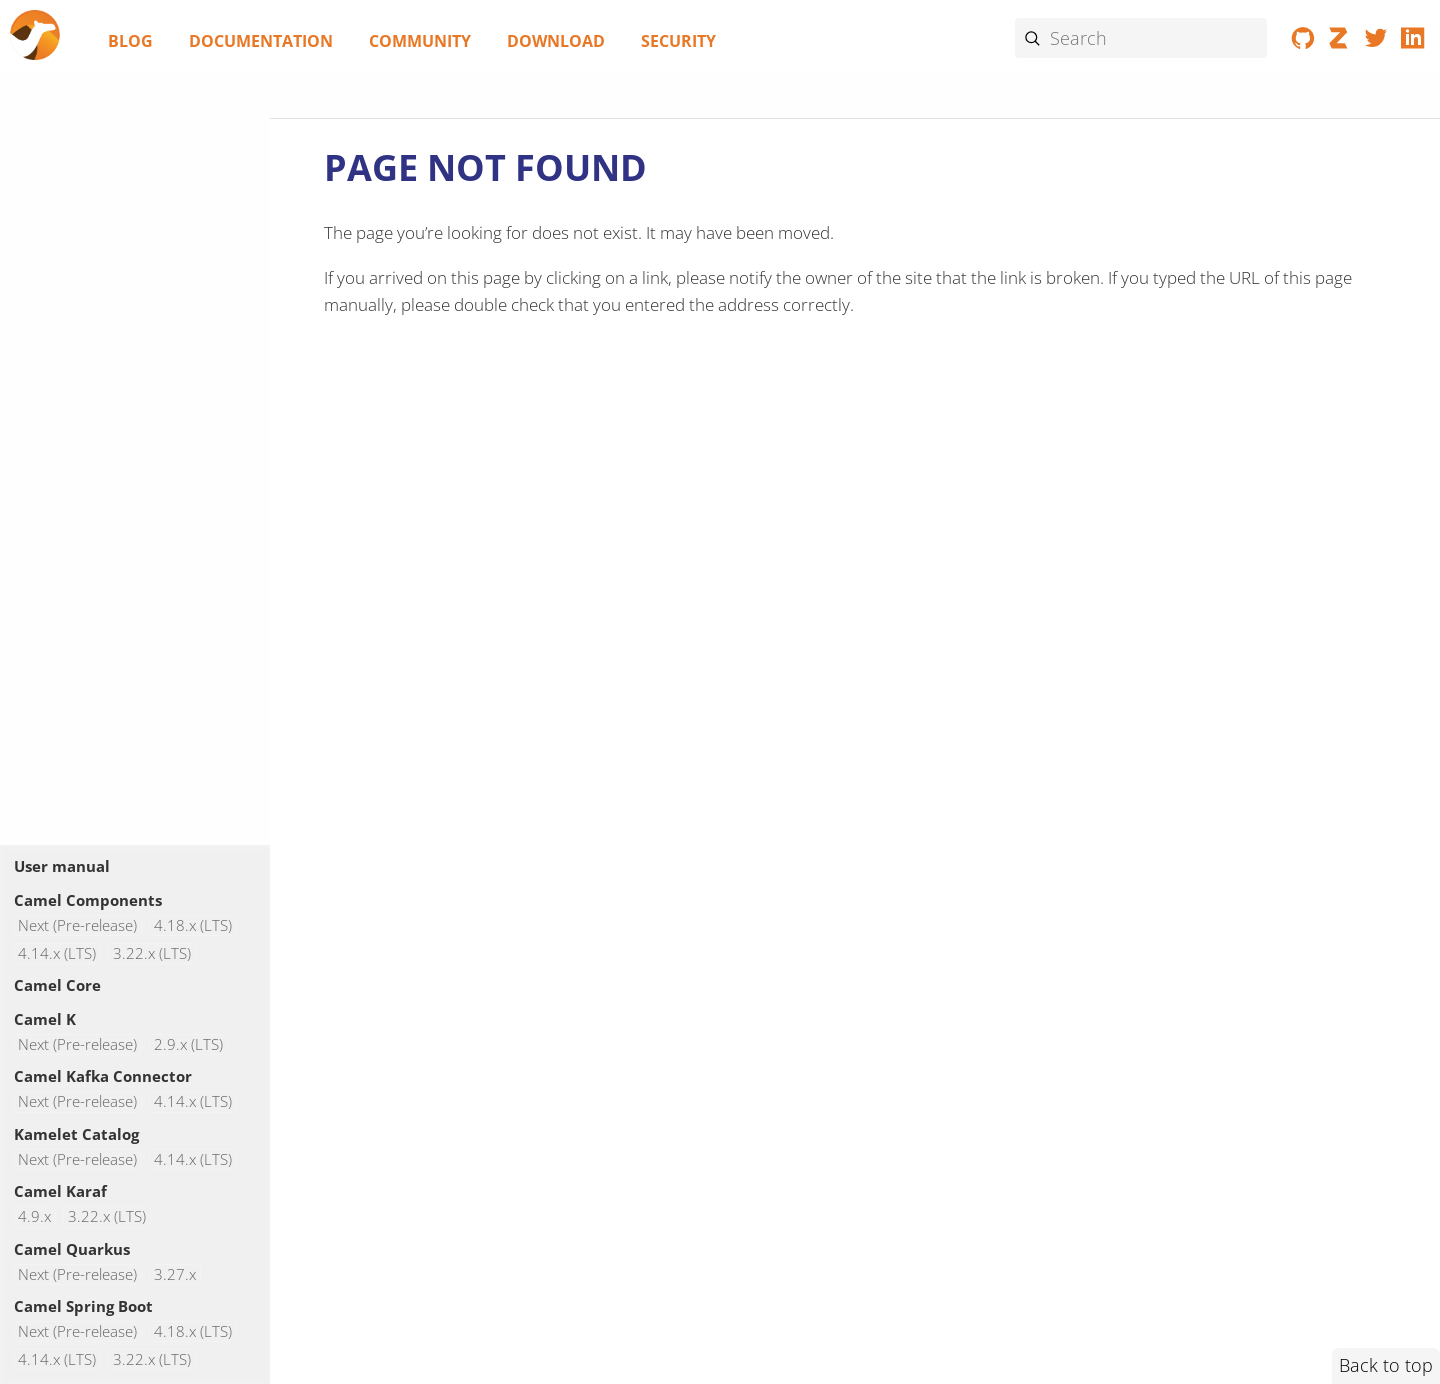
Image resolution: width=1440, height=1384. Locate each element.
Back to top (1386, 1365)
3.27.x (175, 1274)
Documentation (261, 41)
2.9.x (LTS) (188, 1044)
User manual (62, 866)
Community (420, 41)
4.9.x (34, 1216)
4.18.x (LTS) (193, 925)
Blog (130, 41)
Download (556, 41)
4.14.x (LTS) (57, 953)
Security (678, 41)
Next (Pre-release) (77, 925)
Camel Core (57, 985)
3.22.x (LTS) (152, 953)
